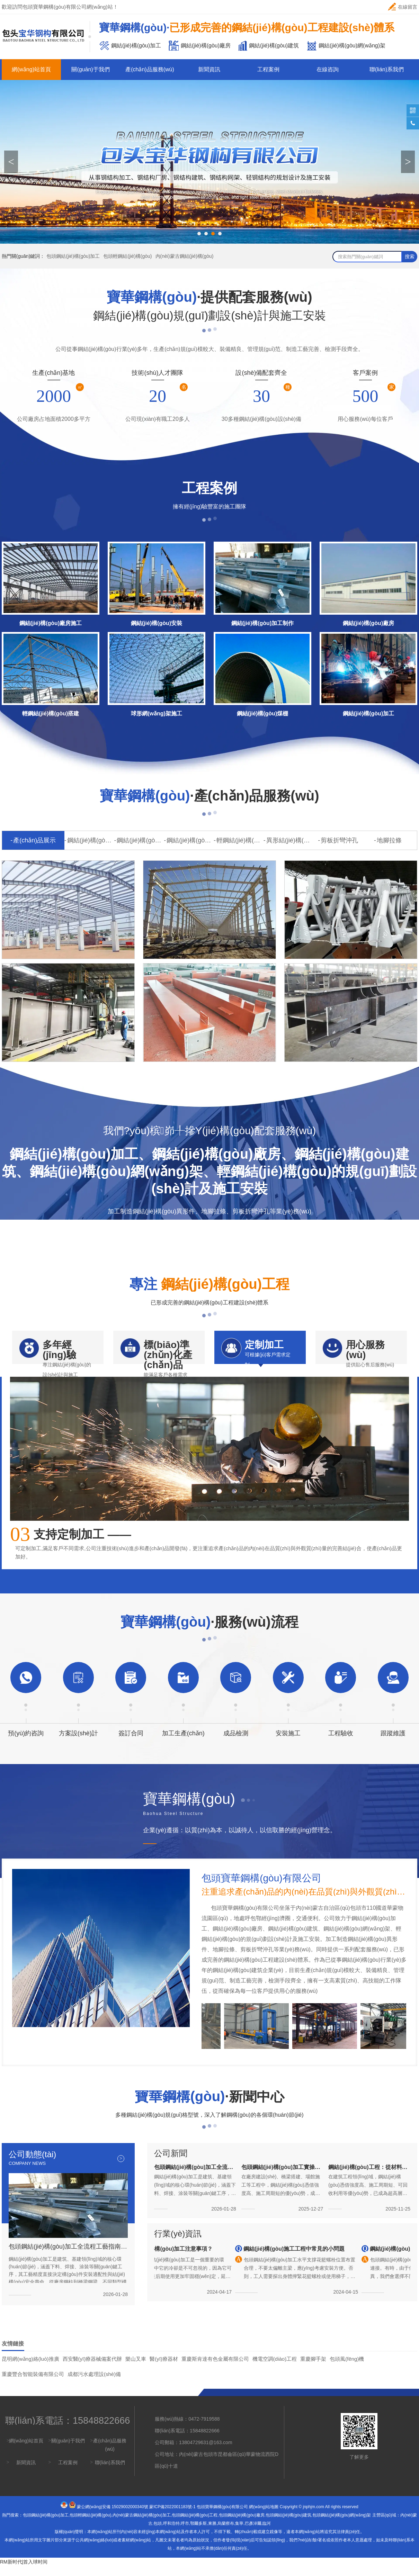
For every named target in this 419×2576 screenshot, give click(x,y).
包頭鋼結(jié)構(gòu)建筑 (288, 2525)
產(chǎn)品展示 (34, 840)
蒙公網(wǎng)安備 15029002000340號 (112, 2516)
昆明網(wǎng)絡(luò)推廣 (30, 2369)
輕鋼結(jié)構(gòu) (240, 840)
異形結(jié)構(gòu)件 (289, 840)
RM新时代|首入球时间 (23, 2572)
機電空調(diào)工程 (274, 2369)
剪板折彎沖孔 (339, 840)
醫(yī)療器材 (164, 2369)
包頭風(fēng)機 (347, 2369)
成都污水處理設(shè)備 (94, 2384)
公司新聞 (170, 2163)
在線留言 (402, 7)
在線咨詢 (328, 69)
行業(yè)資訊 (178, 2243)
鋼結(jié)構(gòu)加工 (90, 840)
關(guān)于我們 (90, 69)
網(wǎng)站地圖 (263, 2516)
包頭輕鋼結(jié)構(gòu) (127, 256)
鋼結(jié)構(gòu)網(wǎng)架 (190, 840)
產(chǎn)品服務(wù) (149, 69)
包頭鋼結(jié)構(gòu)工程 (194, 2525)
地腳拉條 (389, 840)
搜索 (409, 256)
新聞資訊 (209, 69)
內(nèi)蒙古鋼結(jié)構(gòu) (184, 256)
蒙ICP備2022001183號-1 (172, 2516)
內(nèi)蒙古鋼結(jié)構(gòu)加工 (142, 2525)
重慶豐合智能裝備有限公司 (33, 2384)
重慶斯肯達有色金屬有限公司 (215, 2369)
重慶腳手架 (313, 2369)
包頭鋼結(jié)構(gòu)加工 (73, 256)
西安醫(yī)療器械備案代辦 (92, 2369)
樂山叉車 (135, 2369)
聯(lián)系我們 (386, 69)
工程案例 (268, 69)
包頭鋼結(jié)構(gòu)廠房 (242, 2525)
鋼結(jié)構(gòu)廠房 (140, 840)
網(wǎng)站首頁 (31, 69)
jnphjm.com (313, 2516)
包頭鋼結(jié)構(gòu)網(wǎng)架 (341, 2525)
